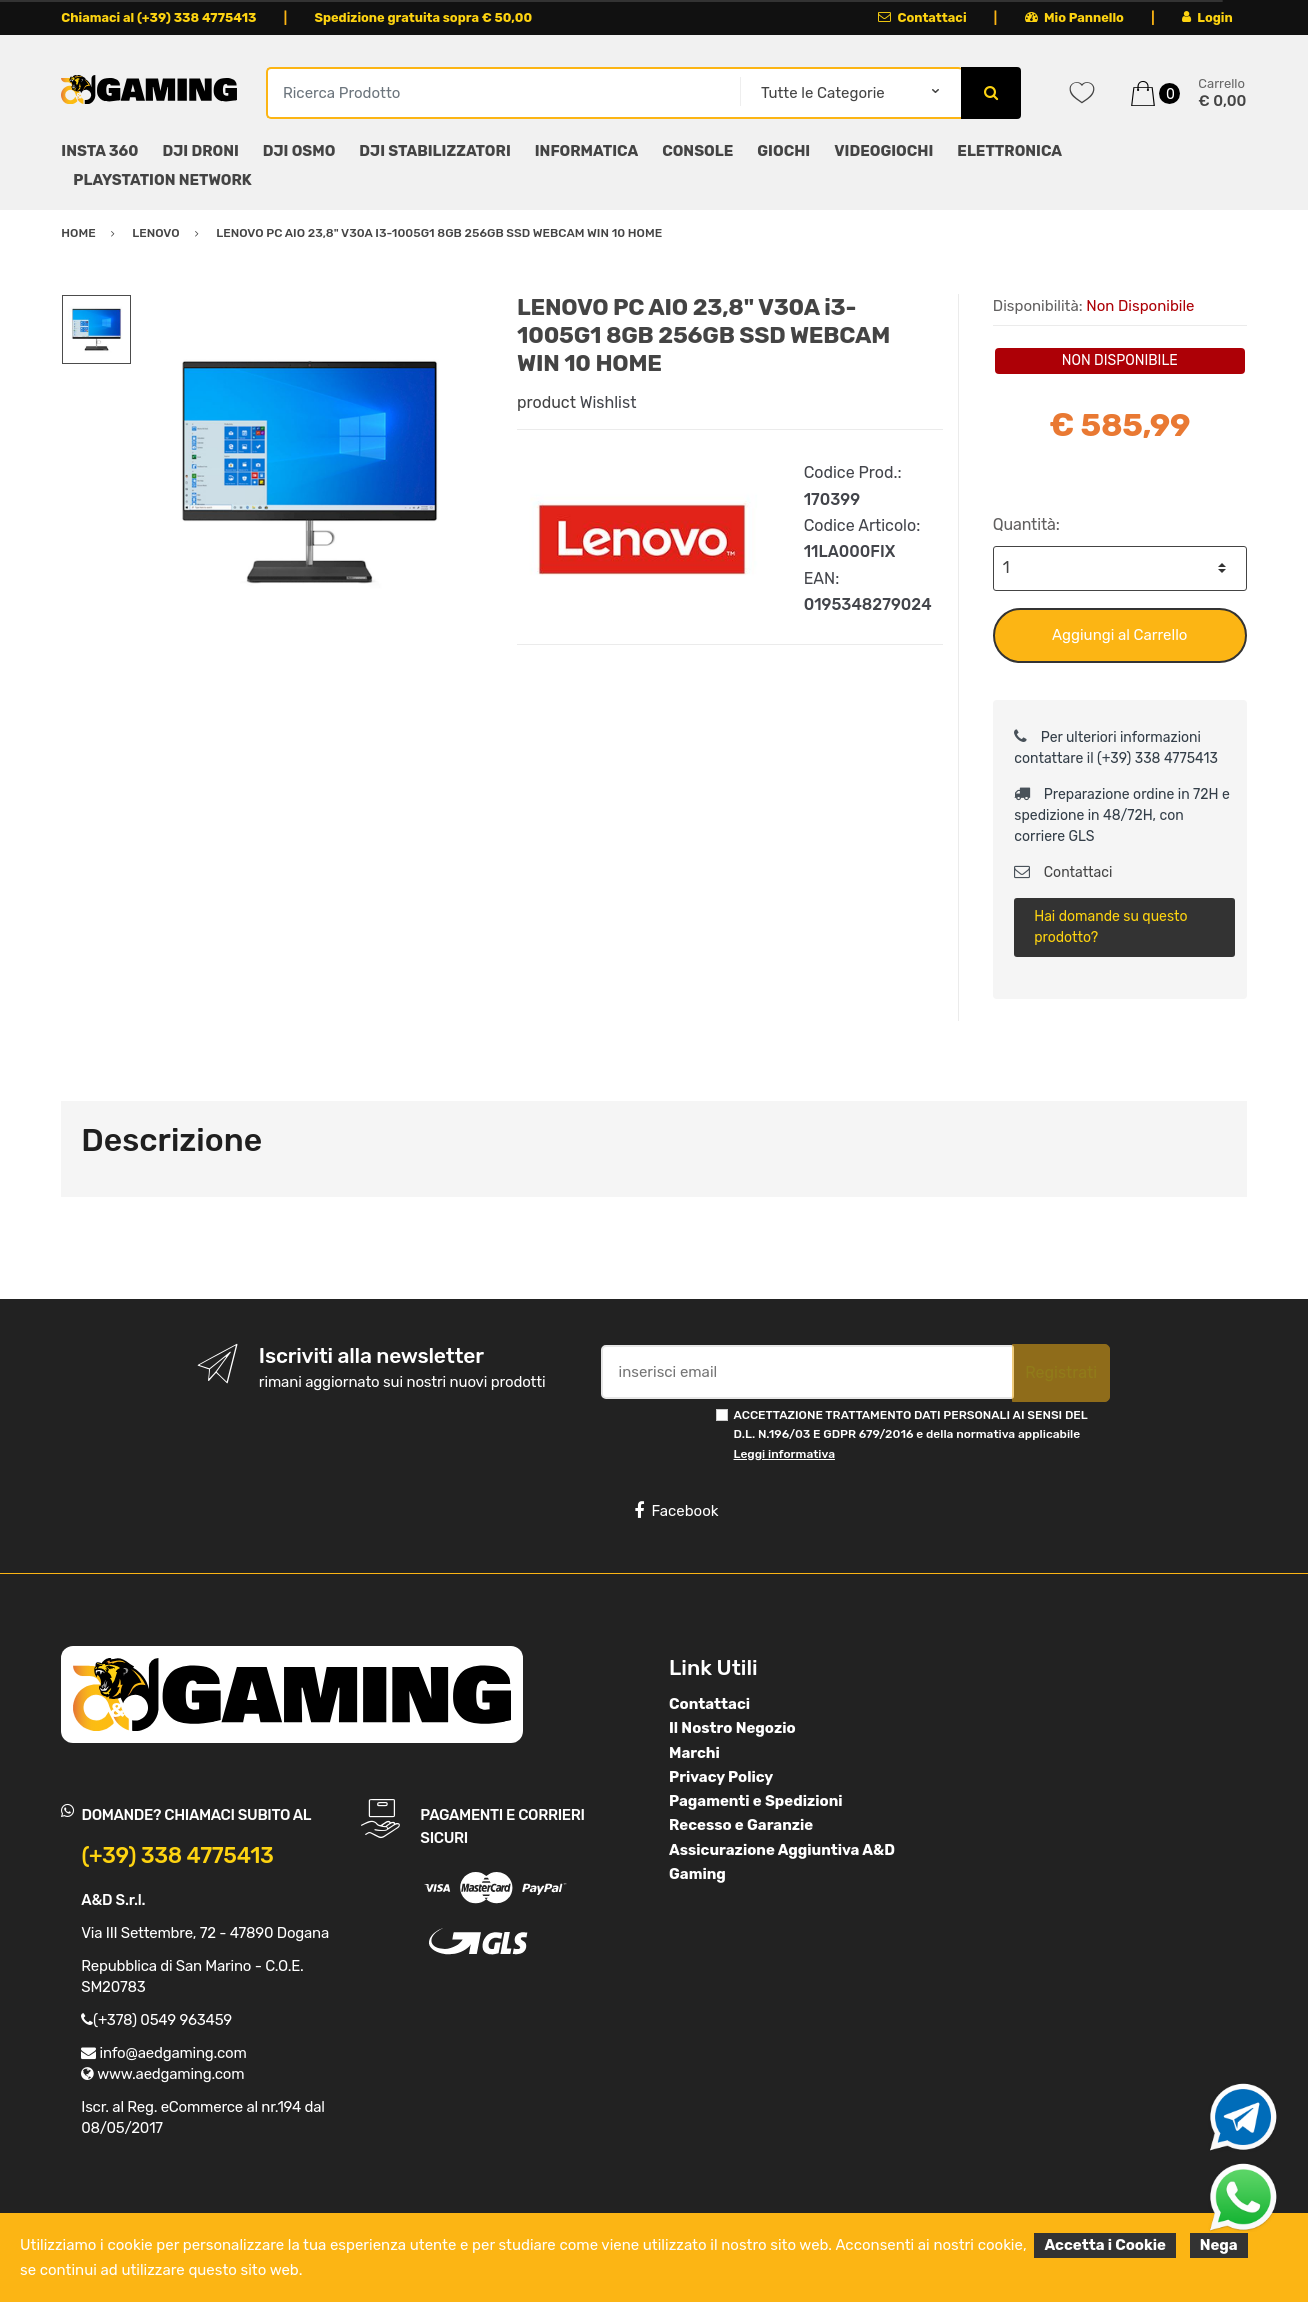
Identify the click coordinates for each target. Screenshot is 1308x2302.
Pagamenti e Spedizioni (756, 1801)
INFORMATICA (586, 151)
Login (1207, 17)
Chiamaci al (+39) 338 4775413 (158, 17)
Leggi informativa (784, 1454)
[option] (309, 471)
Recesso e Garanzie (741, 1825)
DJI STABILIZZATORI (434, 151)
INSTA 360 (99, 151)
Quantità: (1026, 524)
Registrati (1061, 1372)
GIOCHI (783, 151)
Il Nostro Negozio (732, 1728)
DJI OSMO (299, 151)
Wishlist (608, 402)
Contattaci (922, 17)
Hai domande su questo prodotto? (1110, 927)
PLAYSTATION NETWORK (162, 180)
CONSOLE (697, 151)
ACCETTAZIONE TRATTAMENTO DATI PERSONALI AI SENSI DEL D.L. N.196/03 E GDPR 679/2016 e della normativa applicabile (911, 1434)
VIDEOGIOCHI (883, 151)
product (546, 402)
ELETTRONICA (1009, 151)
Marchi (694, 1753)
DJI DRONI (201, 151)
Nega (1219, 2245)
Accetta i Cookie (1105, 2245)
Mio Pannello (1074, 17)
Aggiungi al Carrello (1119, 635)
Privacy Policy (721, 1777)
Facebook (676, 1511)
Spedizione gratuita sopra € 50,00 (423, 17)
